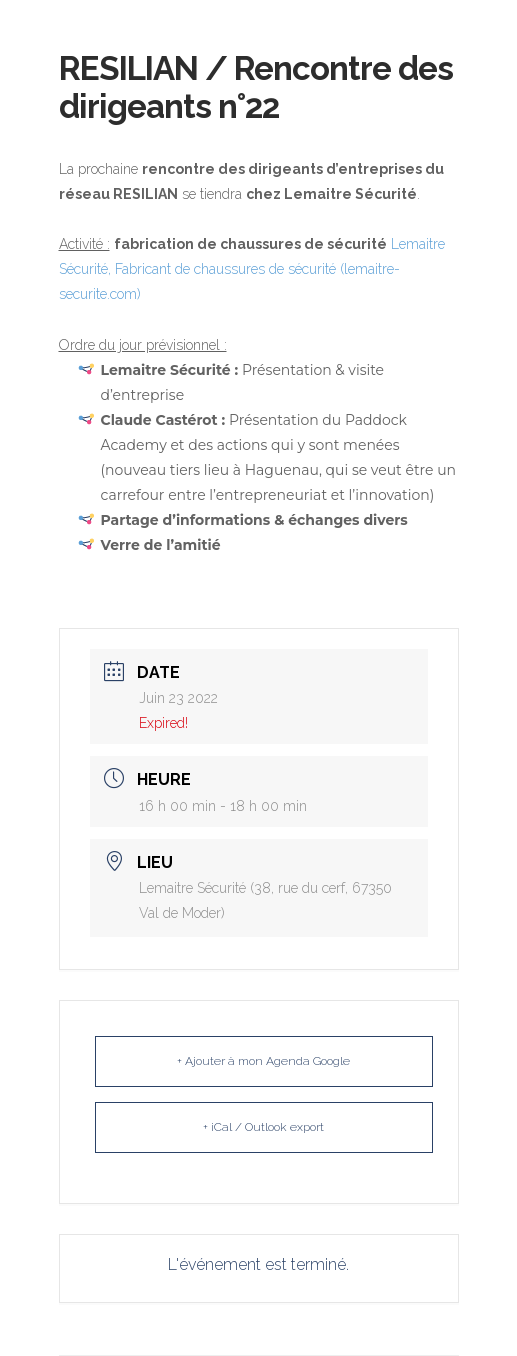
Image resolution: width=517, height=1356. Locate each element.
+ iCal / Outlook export (263, 1127)
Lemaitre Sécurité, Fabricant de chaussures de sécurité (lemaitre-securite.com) (252, 269)
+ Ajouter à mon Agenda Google (263, 1061)
